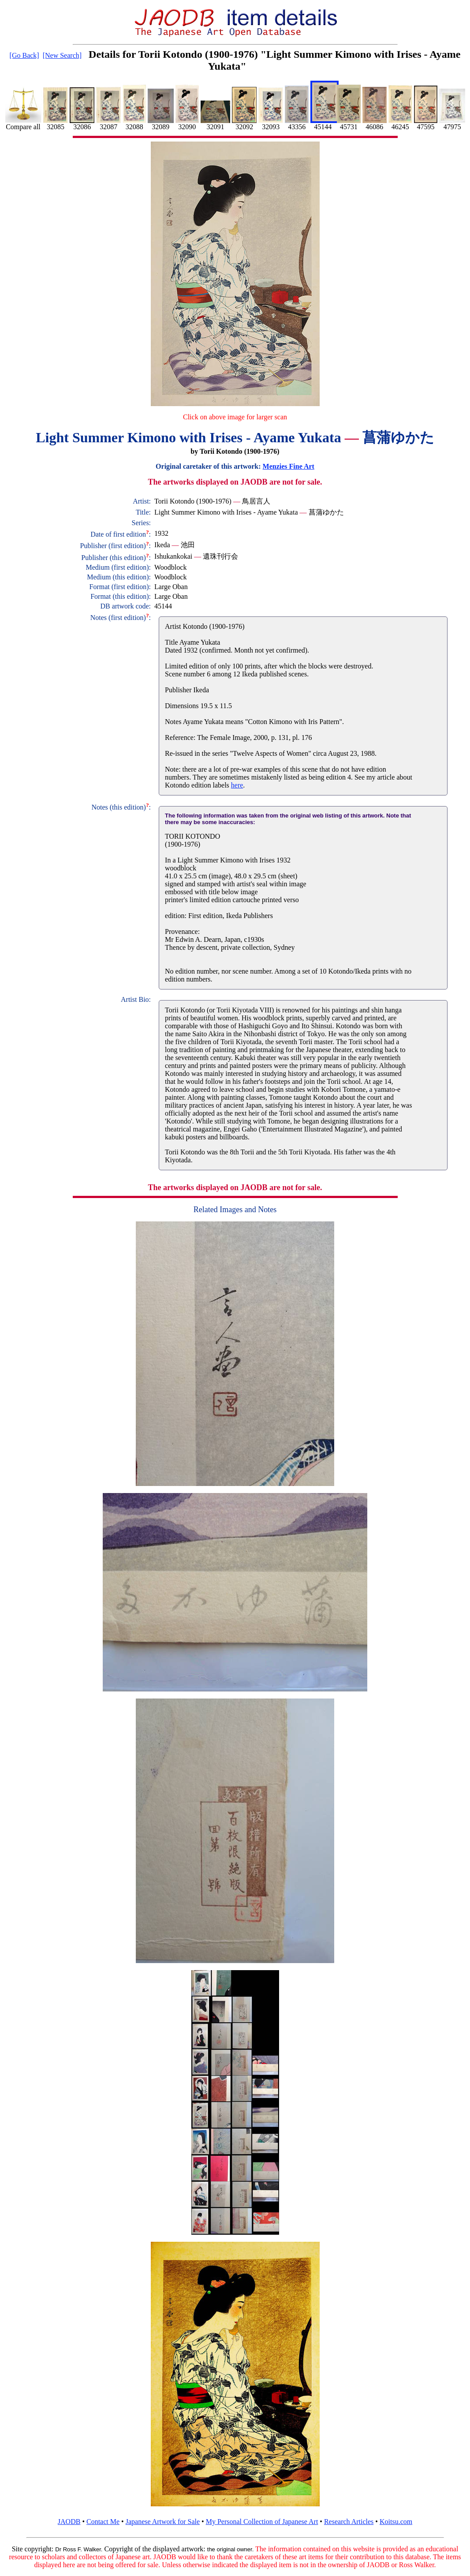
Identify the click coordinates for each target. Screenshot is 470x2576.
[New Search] (62, 55)
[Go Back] (24, 55)
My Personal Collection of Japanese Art (262, 2521)
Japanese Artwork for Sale (163, 2521)
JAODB (69, 2521)
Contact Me (102, 2521)
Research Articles (348, 2521)
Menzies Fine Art (288, 466)
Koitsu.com (396, 2521)
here (237, 785)
